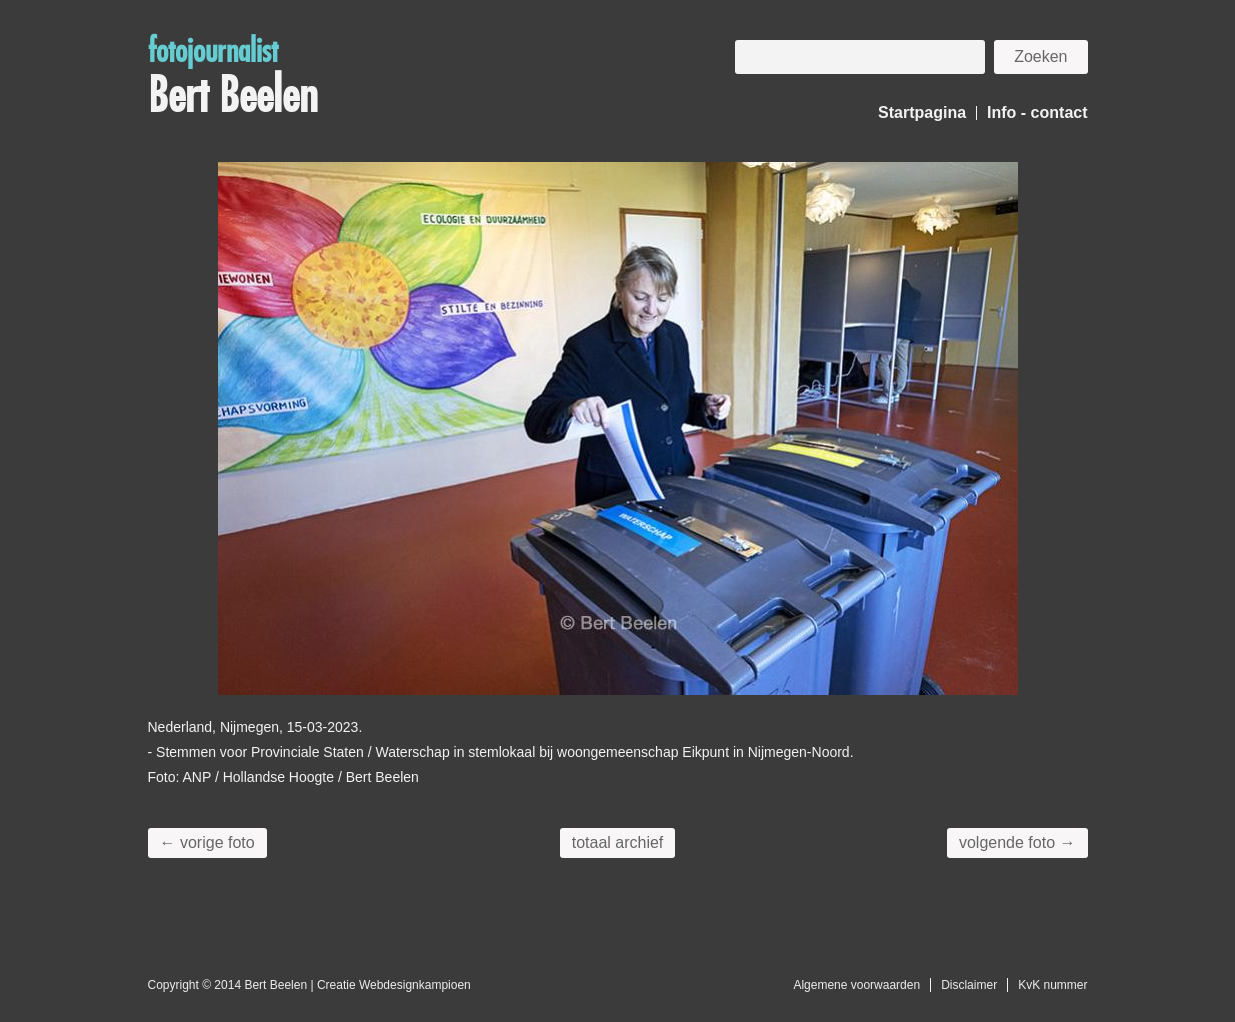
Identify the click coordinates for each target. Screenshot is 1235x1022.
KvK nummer (1052, 985)
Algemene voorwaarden (856, 985)
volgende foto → (1017, 842)
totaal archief (618, 842)
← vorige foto (207, 842)
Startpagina (922, 112)
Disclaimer (969, 985)
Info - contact (1037, 112)
